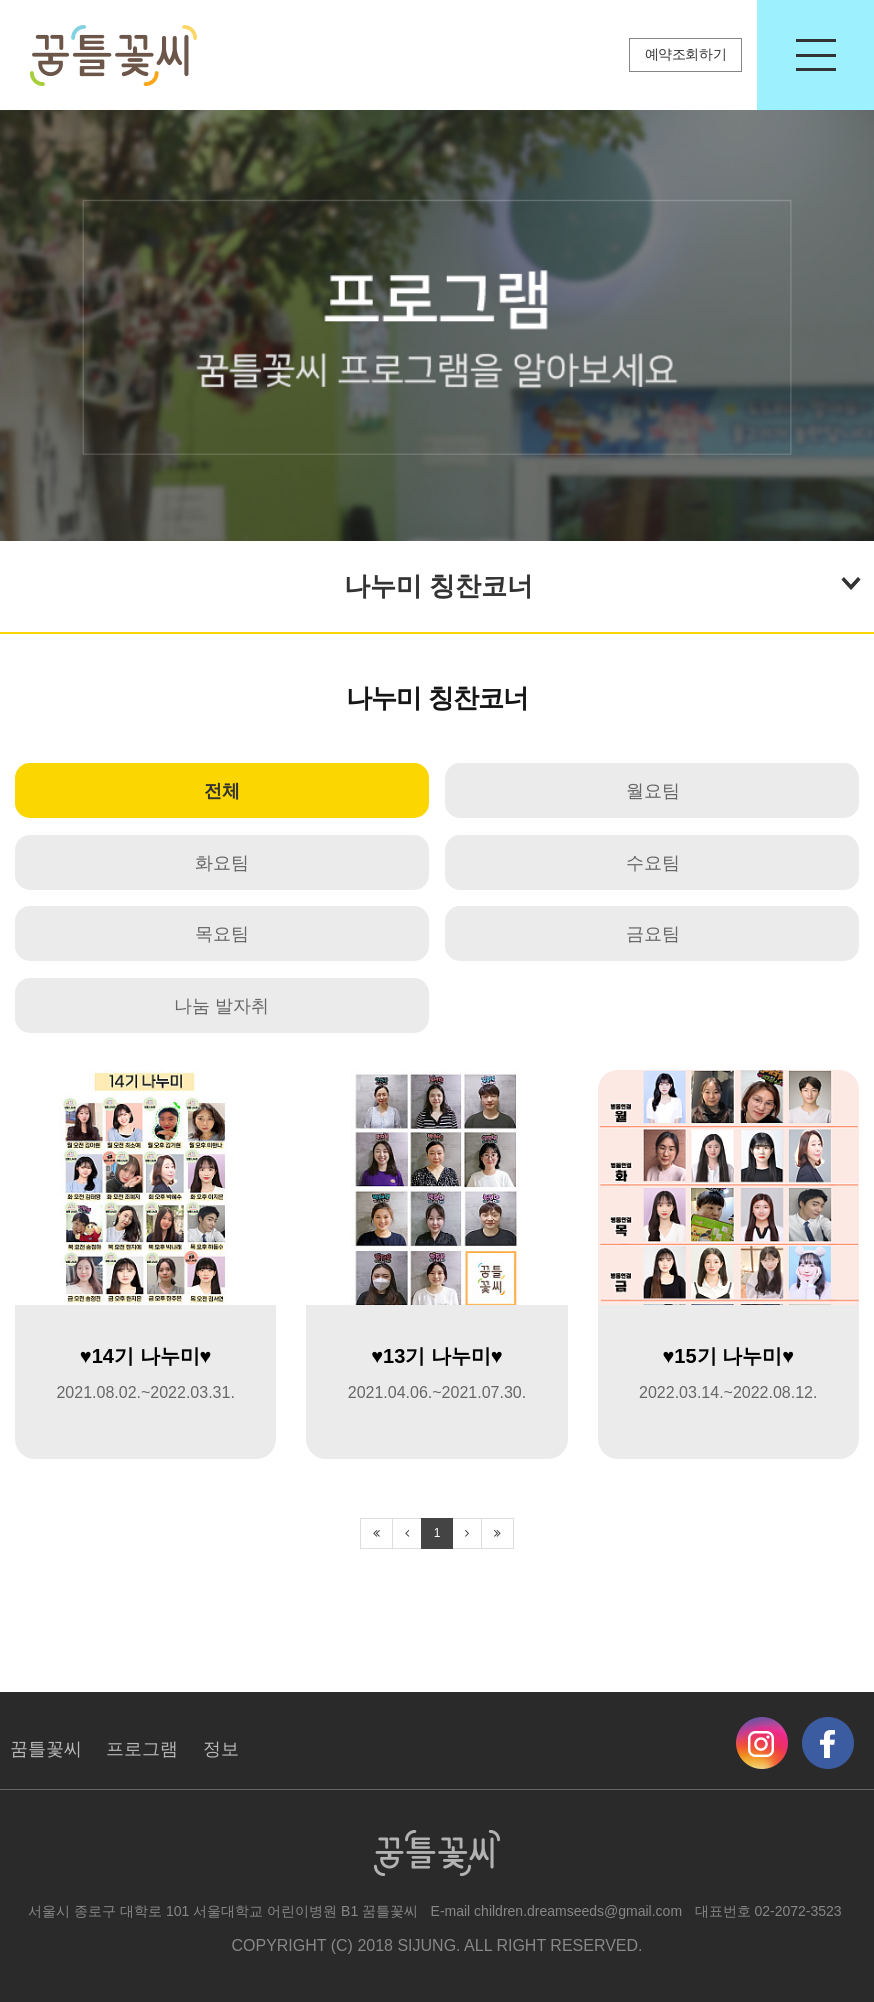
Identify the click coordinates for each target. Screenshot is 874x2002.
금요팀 (653, 934)
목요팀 (222, 934)
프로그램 (142, 1749)
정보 (221, 1749)
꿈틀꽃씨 (46, 1749)
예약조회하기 (686, 54)
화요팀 (222, 863)
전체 (222, 791)
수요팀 (653, 863)
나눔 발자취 (221, 1006)
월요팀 (653, 791)
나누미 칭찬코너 (602, 582)
